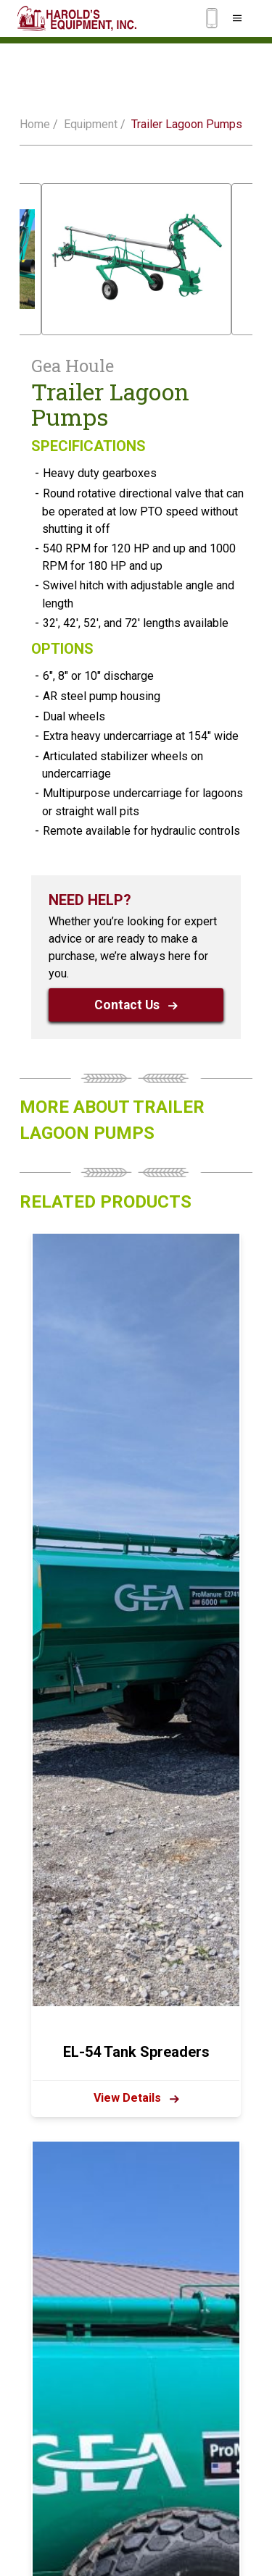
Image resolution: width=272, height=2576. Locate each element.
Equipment (91, 124)
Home (35, 124)
